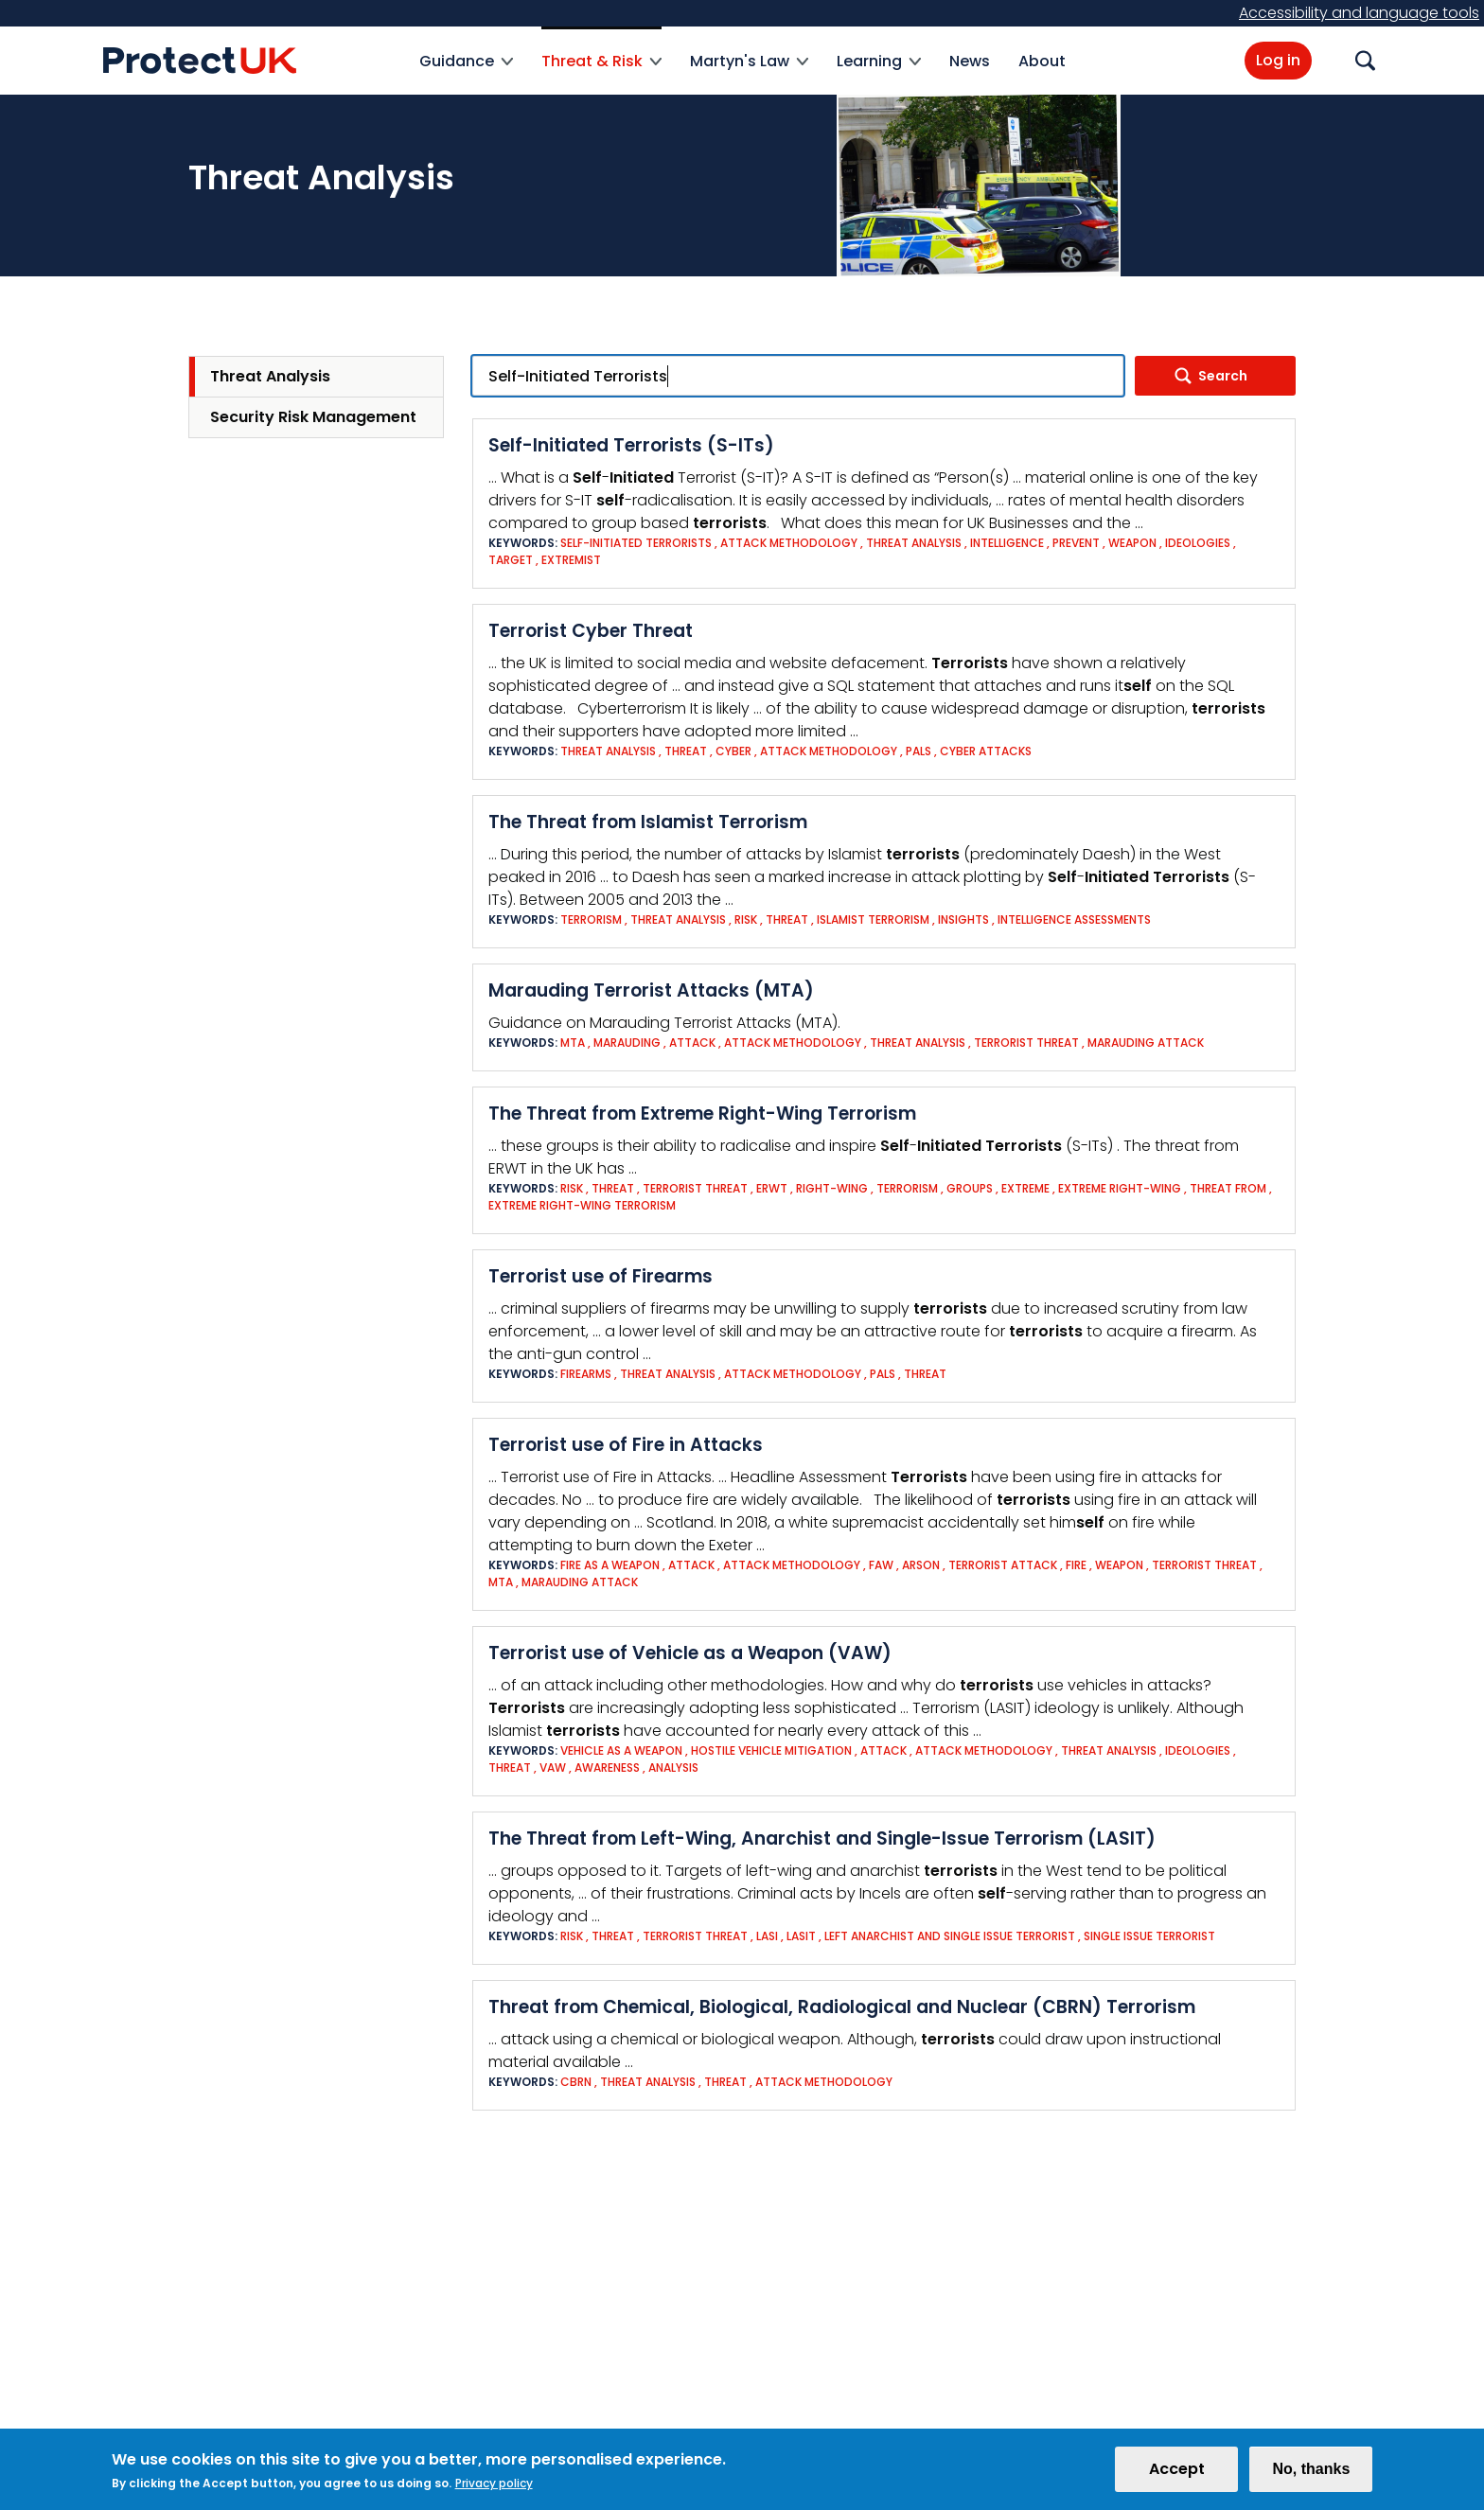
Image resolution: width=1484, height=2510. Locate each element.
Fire (1076, 1565)
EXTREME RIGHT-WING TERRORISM (582, 1205)
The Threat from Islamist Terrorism (647, 822)
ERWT (771, 1188)
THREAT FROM (1228, 1188)
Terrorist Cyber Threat (590, 631)
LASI (767, 1936)
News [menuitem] (969, 61)
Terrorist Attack (1002, 1565)
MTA (572, 1042)
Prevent (1076, 543)
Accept (1177, 2475)
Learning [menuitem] (879, 72)
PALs (918, 751)
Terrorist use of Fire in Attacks (625, 1445)
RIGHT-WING (832, 1188)
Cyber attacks (986, 751)
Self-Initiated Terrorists (636, 543)
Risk (747, 919)
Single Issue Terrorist (1149, 1936)
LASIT (801, 1936)
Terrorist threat (1026, 1042)
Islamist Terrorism (873, 919)
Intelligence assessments (1074, 919)
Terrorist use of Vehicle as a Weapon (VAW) (690, 1653)
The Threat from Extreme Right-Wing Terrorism (702, 1113)
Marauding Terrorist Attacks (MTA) (651, 990)
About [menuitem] (1042, 61)
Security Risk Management (313, 417)
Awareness (607, 1767)
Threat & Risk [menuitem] (601, 72)
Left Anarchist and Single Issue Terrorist (949, 1936)
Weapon (1132, 543)
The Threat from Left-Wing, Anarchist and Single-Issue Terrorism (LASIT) (822, 1838)
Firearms (585, 1374)
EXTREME (1025, 1188)
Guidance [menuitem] (466, 72)
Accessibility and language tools (1359, 13)
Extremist (571, 560)
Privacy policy (494, 2490)
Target (510, 560)
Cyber (733, 751)
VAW (552, 1767)
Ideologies (1197, 543)
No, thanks (1311, 2475)
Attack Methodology (788, 543)
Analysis (673, 1767)
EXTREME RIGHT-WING (1119, 1188)
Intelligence (1008, 543)
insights (963, 919)
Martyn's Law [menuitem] (749, 72)
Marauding (627, 1042)
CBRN (576, 2082)
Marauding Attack (1145, 1042)
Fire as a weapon (610, 1565)
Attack (692, 1042)
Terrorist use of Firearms (600, 1276)
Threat (685, 751)
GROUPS (969, 1188)
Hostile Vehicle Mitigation (771, 1750)
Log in (1278, 60)
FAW (881, 1565)
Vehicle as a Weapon (622, 1750)
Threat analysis (914, 543)
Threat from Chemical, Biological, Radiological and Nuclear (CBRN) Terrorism (841, 2007)
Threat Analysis (270, 376)
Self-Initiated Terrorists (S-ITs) (631, 445)
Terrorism (591, 919)
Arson (921, 1565)
